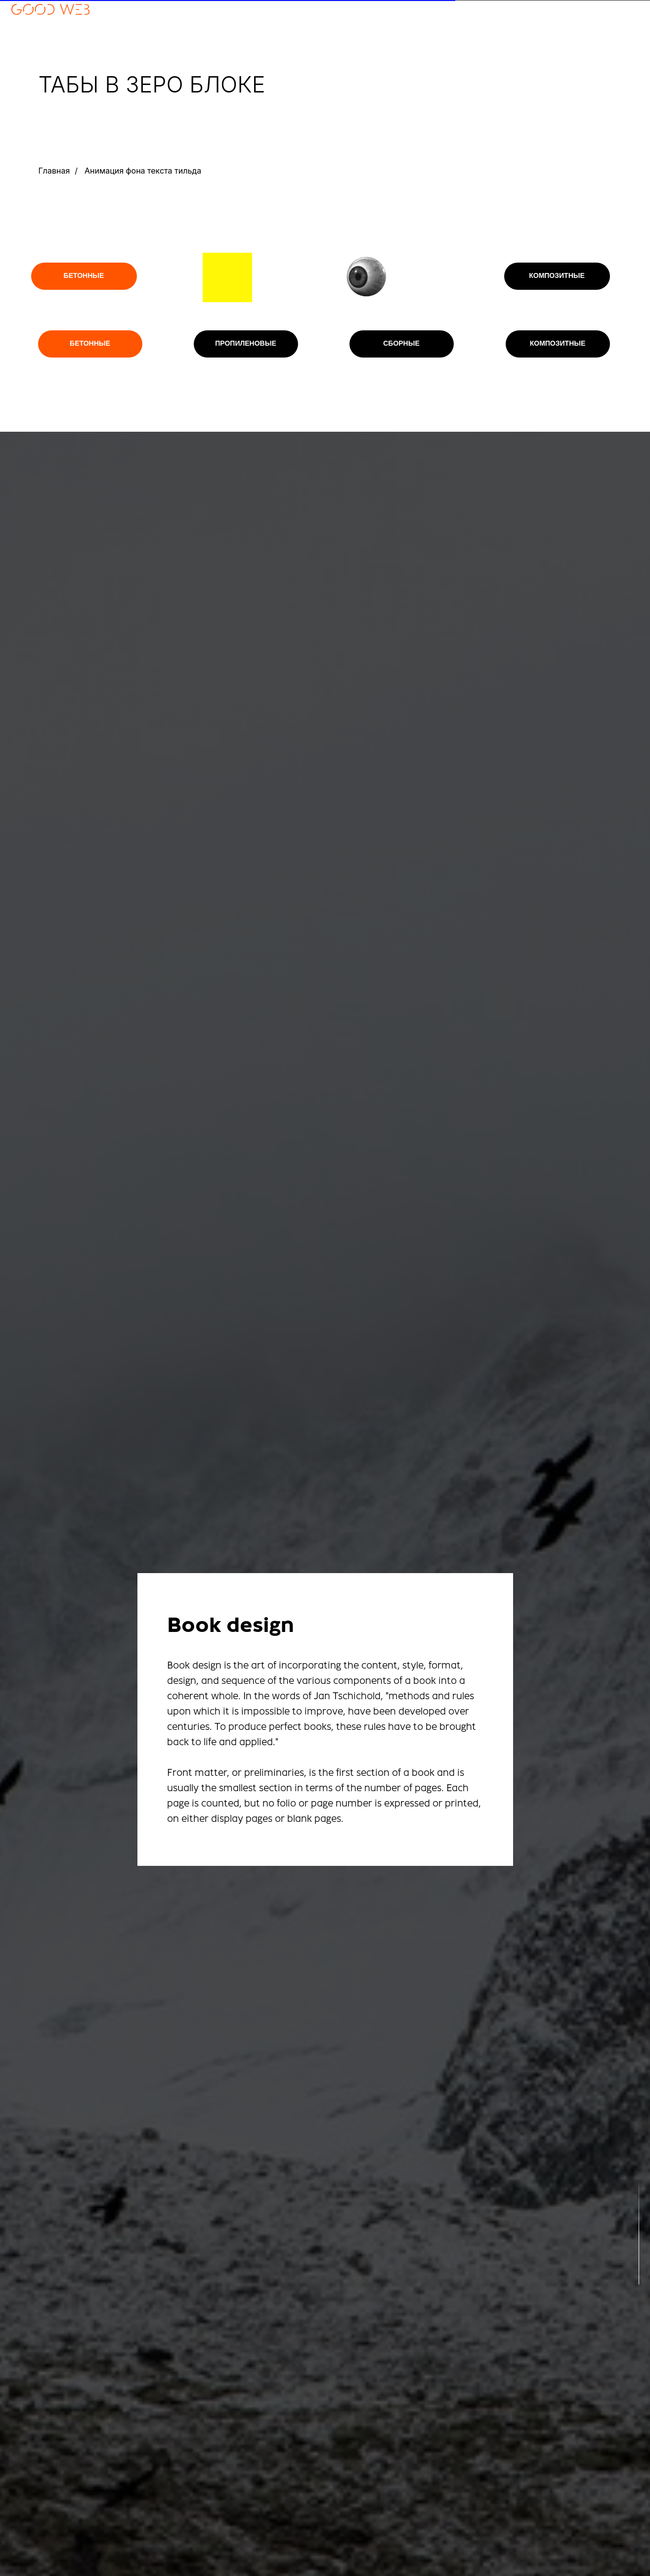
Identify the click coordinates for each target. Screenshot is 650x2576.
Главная (54, 171)
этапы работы (617, 24)
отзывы (627, 15)
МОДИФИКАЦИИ (616, 42)
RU (473, 5)
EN (487, 5)
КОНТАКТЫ (624, 33)
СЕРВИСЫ (626, 52)
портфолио (621, 5)
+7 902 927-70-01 (34, 31)
